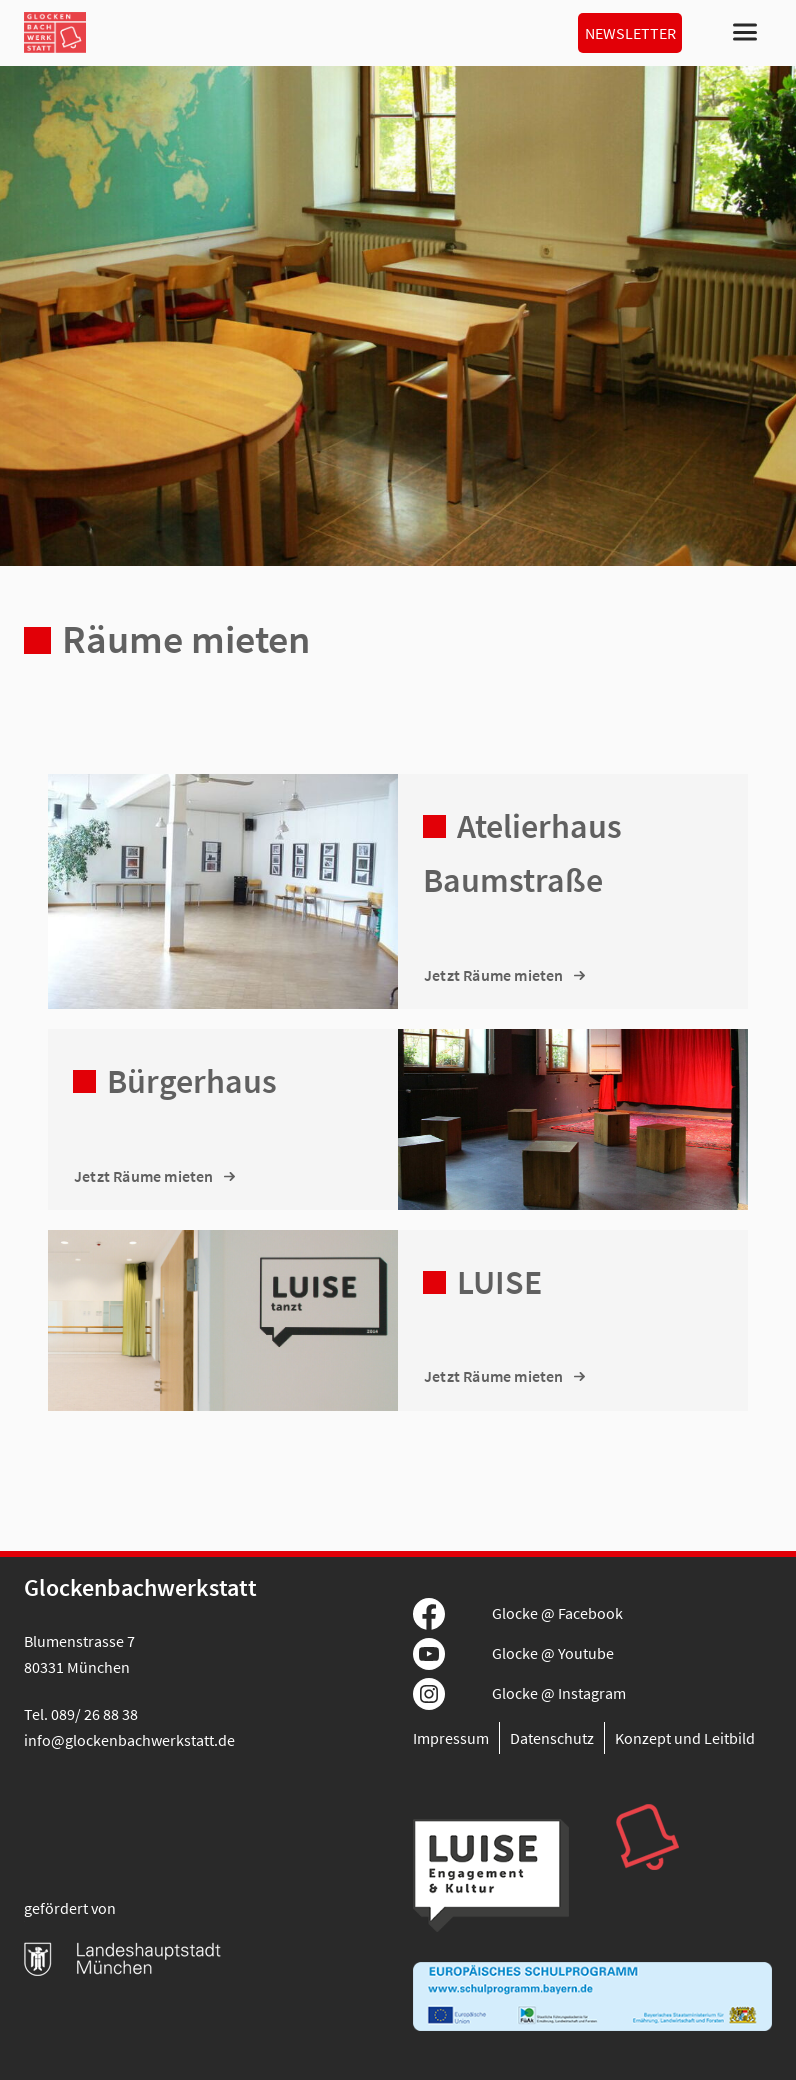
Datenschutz (552, 1738)
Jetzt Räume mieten (494, 975)
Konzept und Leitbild (685, 1738)
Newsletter (630, 33)
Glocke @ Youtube (553, 1653)
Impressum (451, 1738)
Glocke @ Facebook (557, 1613)
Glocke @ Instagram (559, 1693)
